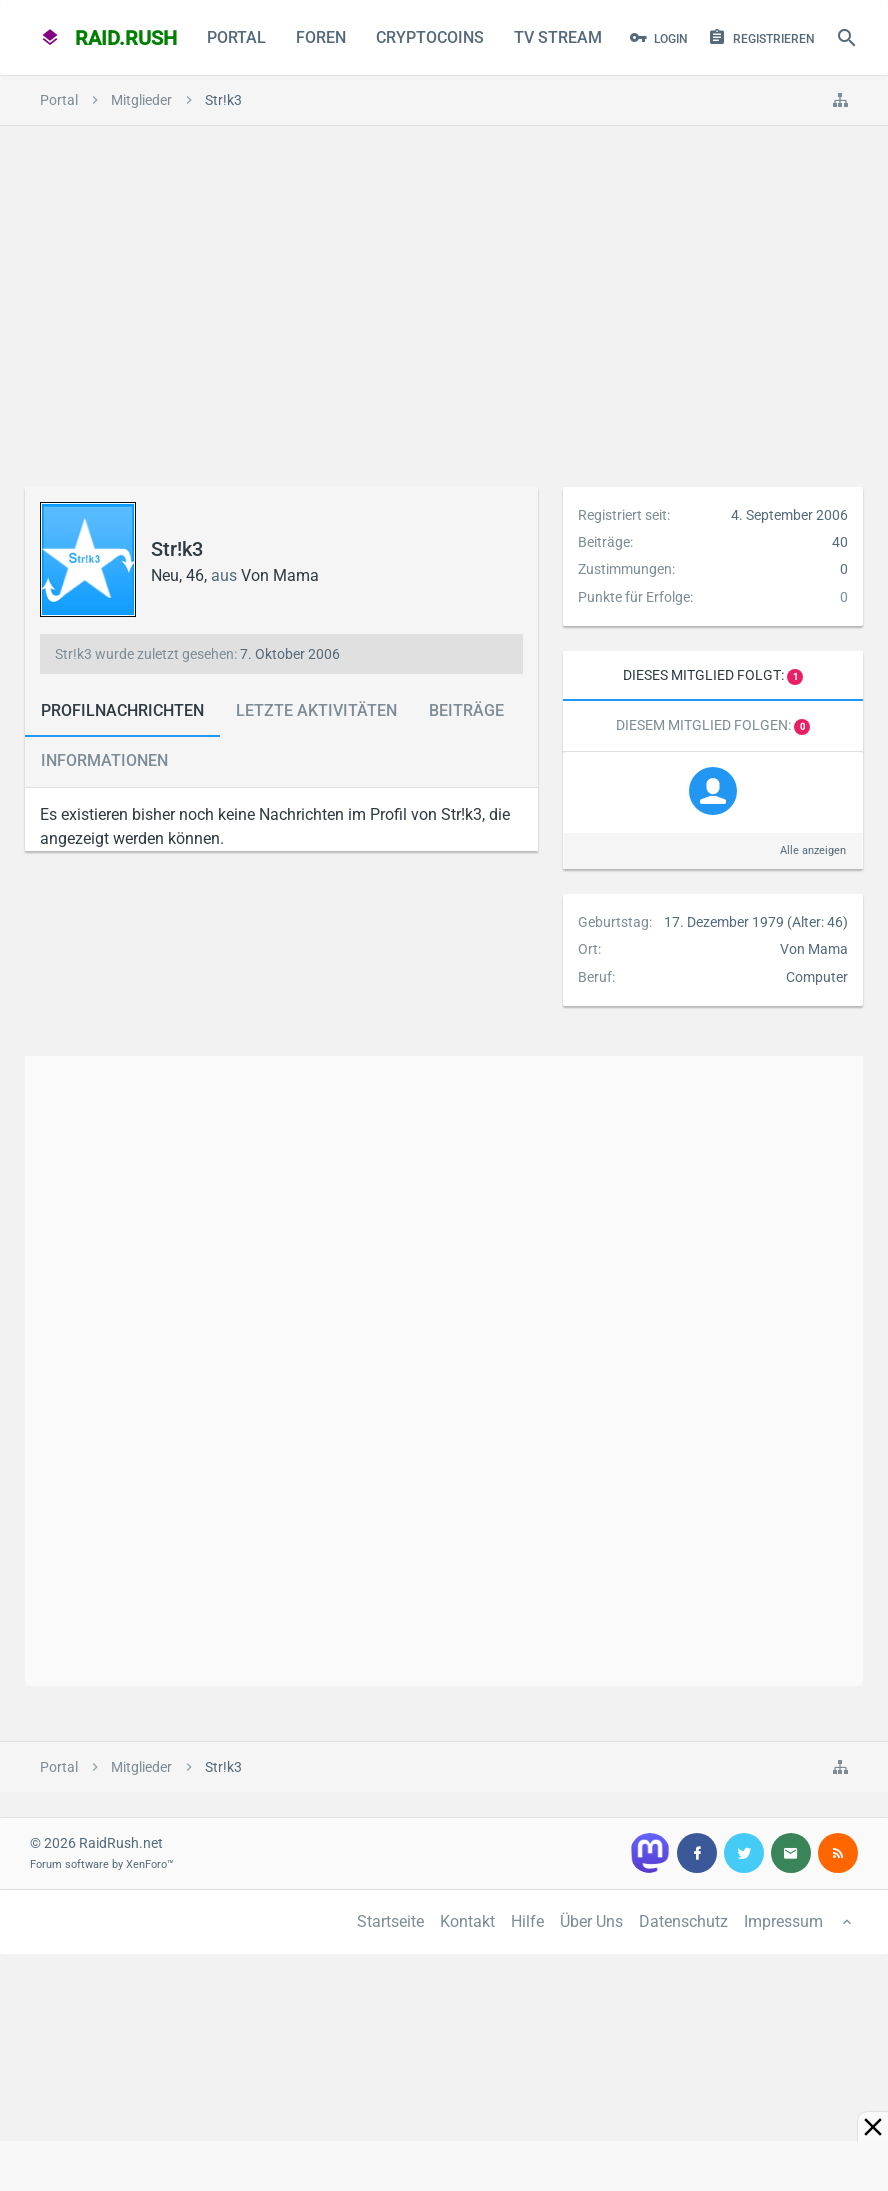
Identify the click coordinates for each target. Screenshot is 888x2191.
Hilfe (527, 1921)
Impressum (783, 1921)
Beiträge (466, 710)
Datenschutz (683, 1921)
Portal (236, 37)
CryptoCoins (430, 37)
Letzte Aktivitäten (316, 710)
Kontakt (467, 1921)
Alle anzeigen (813, 850)
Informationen (104, 760)
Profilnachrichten (122, 710)
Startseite (390, 1921)
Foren (321, 37)
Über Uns (591, 1921)
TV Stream (558, 37)
